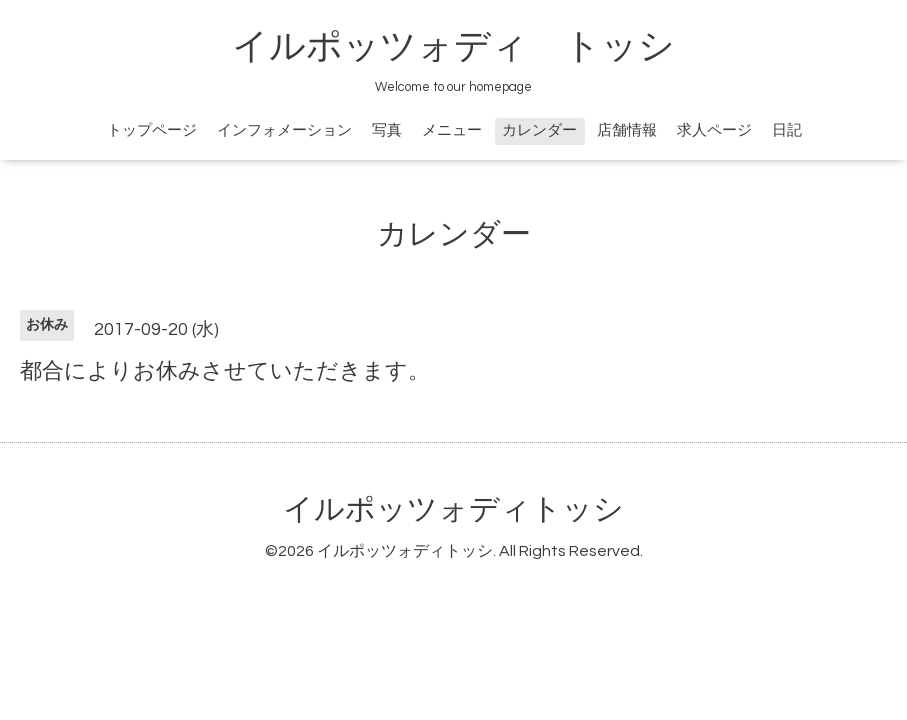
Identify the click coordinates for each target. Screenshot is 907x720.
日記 (787, 130)
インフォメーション (284, 130)
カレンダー (539, 130)
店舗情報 (627, 130)
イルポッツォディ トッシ (453, 47)
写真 (387, 130)
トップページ (152, 130)
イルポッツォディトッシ (453, 509)
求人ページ (714, 130)
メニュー (452, 130)
